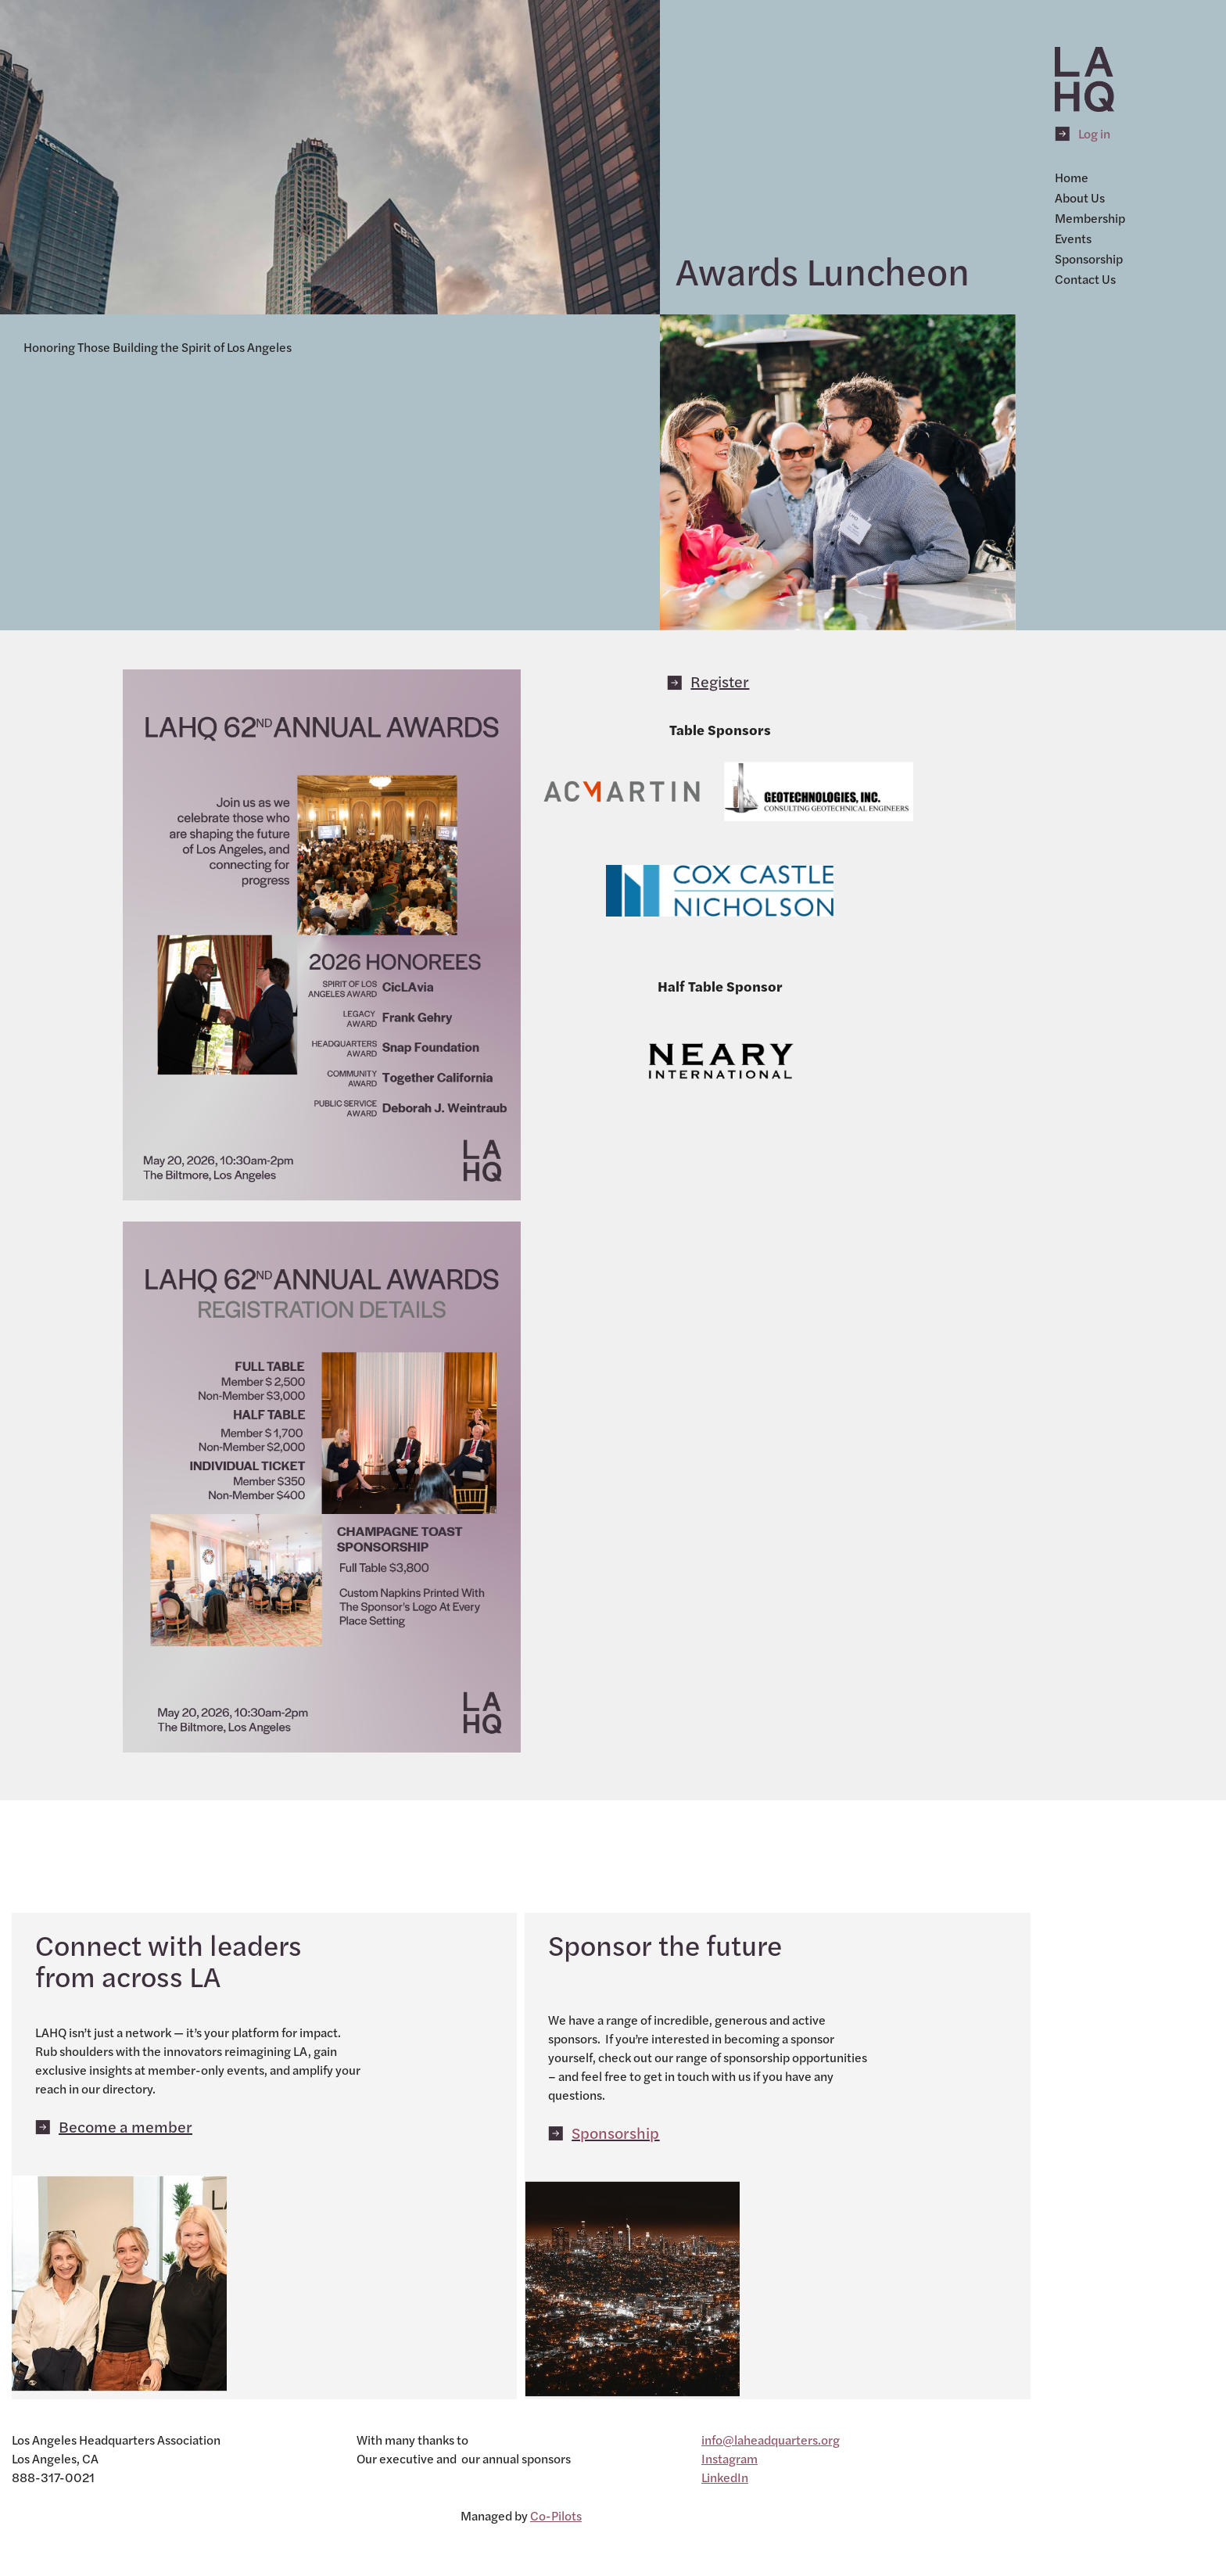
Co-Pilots (556, 2515)
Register (719, 680)
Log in (1094, 133)
